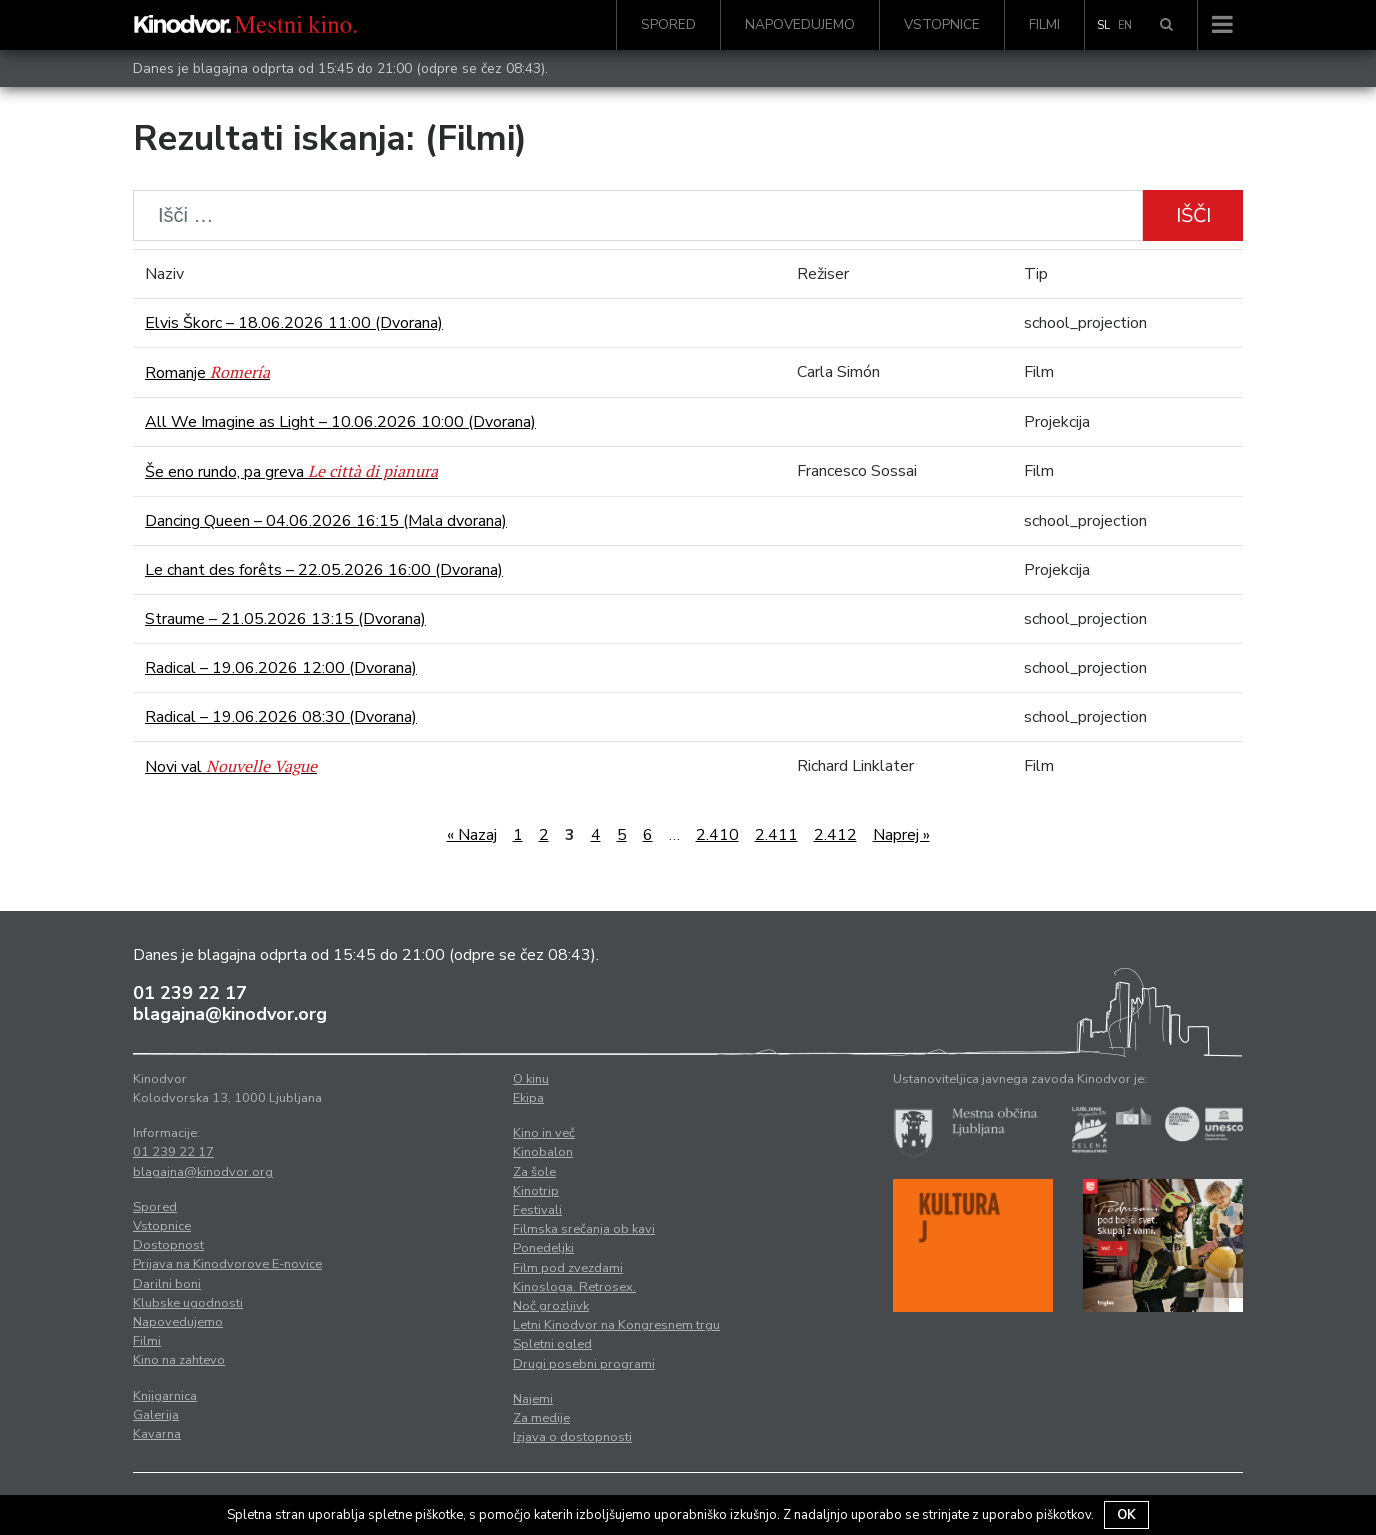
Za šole (534, 1172)
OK (1126, 1515)
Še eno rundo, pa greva (291, 472)
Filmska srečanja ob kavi (584, 1229)
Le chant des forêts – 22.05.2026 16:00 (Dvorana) (324, 570)
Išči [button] (1193, 215)
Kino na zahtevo (179, 1360)
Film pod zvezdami (568, 1268)
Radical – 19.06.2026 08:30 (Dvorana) (281, 717)
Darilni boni (167, 1284)
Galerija (156, 1415)
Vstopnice (942, 24)
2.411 (776, 835)
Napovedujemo (800, 24)
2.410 (717, 835)
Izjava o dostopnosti (572, 1437)
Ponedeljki (543, 1248)
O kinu (531, 1079)
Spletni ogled (552, 1344)
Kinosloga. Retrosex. (574, 1287)
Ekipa (528, 1098)
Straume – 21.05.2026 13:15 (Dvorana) (285, 619)
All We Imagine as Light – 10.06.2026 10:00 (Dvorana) (340, 422)
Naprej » (901, 835)
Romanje (207, 373)
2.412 (835, 835)
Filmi (1044, 24)
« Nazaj (472, 835)
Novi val (231, 767)
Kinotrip (536, 1191)
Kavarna (157, 1434)
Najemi (533, 1399)
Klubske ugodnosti (188, 1303)
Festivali (537, 1210)
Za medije (541, 1418)
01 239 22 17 (190, 993)
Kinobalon (543, 1152)
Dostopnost (168, 1245)
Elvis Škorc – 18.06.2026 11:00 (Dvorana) (294, 323)
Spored (668, 24)
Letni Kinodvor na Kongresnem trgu (616, 1325)
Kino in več (544, 1133)
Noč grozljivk (551, 1306)
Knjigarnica (165, 1396)
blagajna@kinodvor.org (230, 1014)
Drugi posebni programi (584, 1364)
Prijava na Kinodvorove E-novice (227, 1264)
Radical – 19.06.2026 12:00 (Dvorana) (281, 668)
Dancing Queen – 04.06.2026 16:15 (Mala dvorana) (326, 521)
